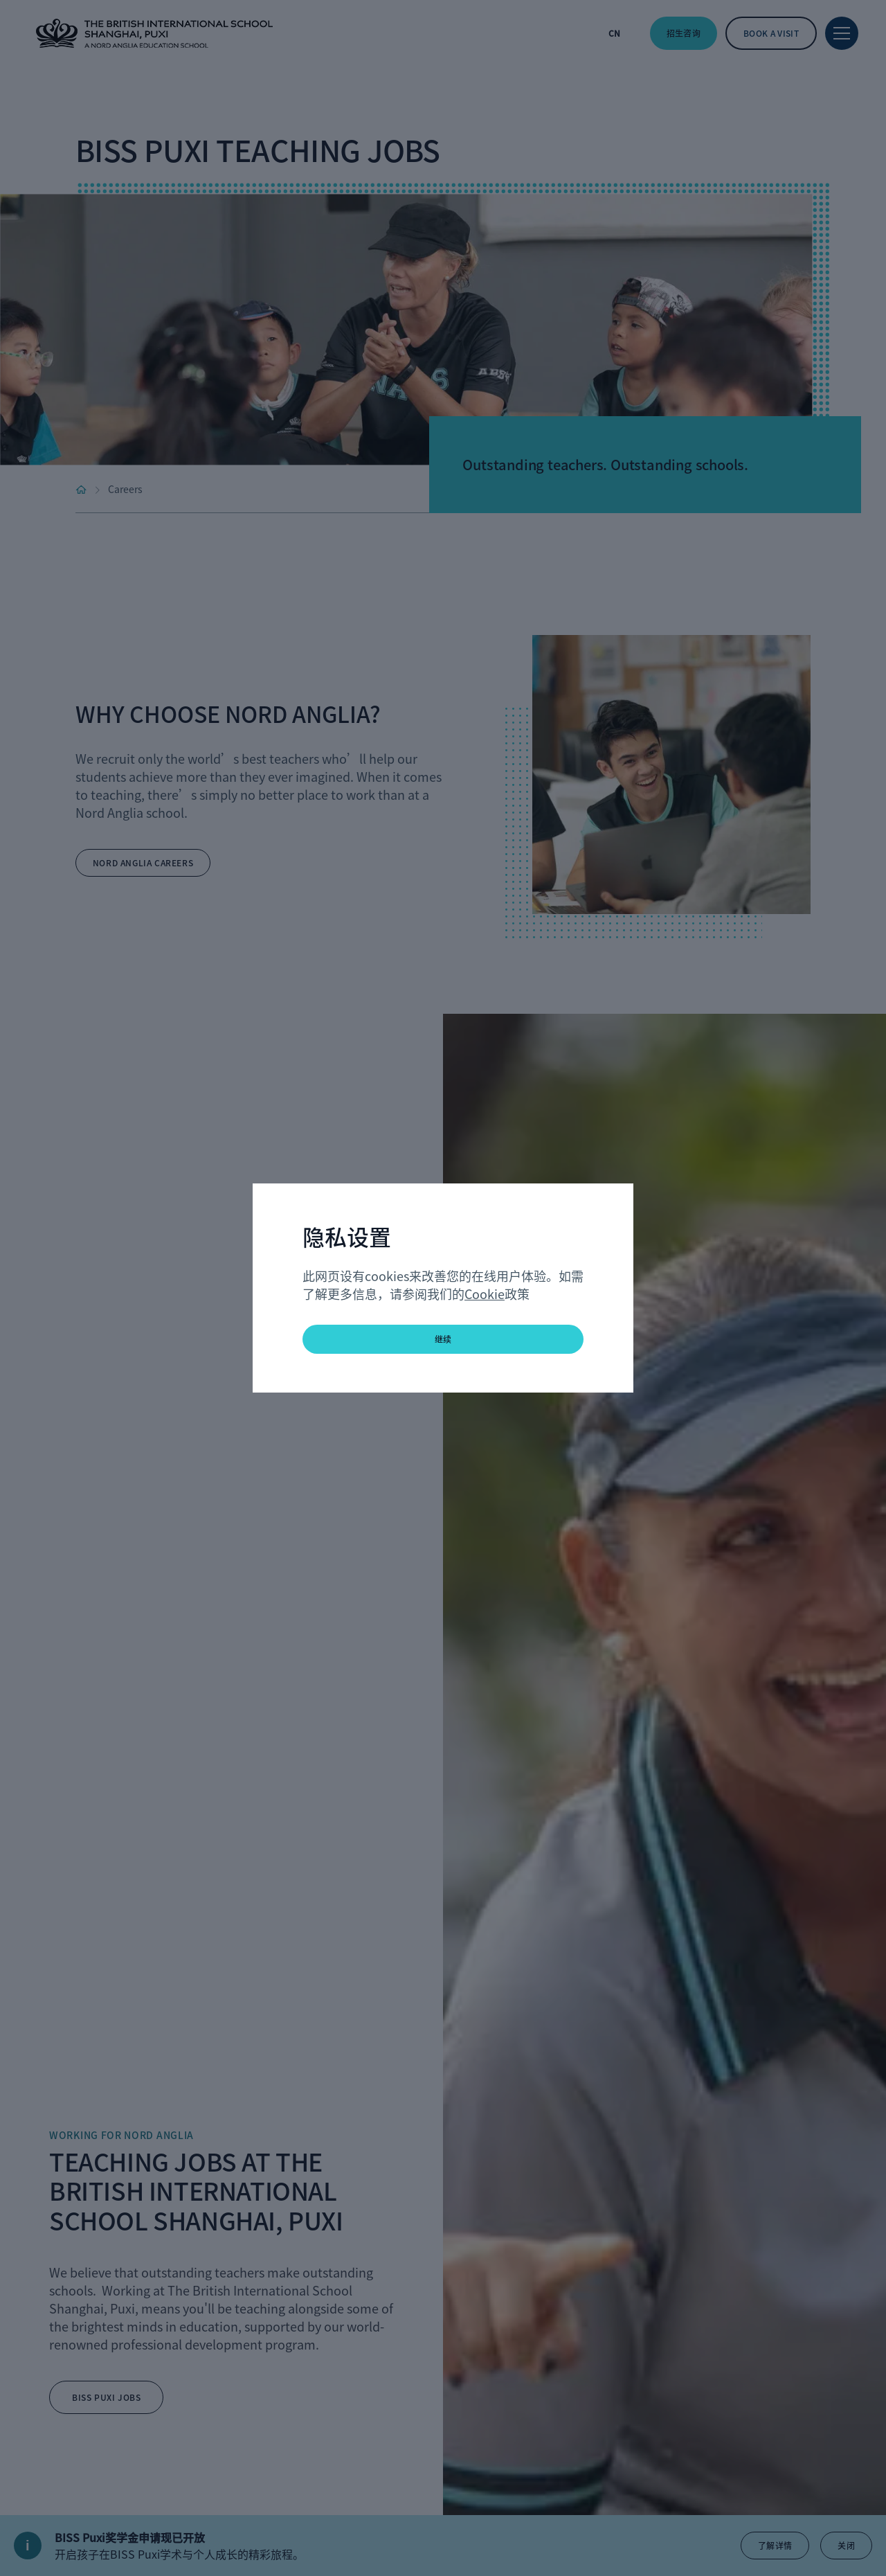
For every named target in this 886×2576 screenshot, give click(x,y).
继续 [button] (443, 1339)
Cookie (484, 1294)
